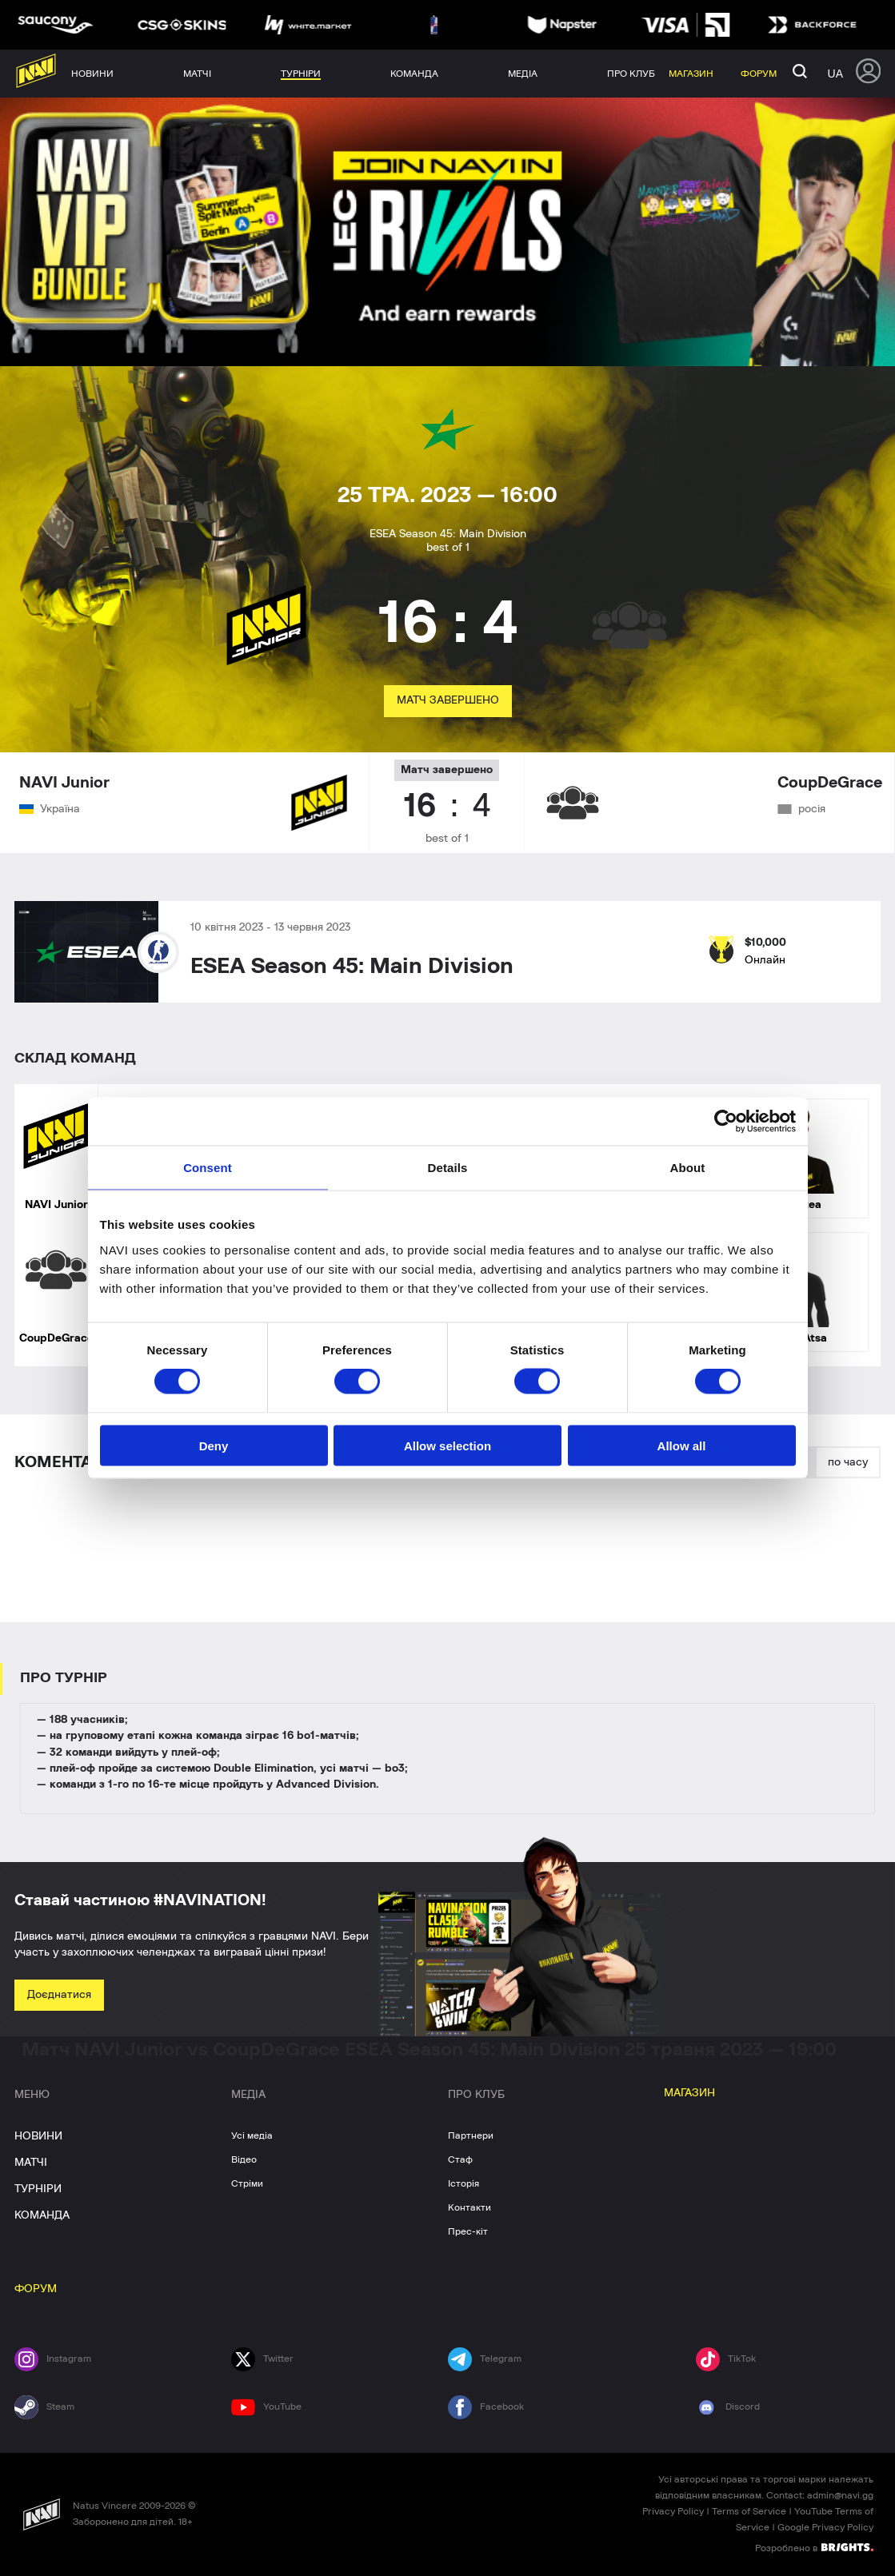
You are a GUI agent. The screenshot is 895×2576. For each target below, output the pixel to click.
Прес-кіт (468, 2231)
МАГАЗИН (689, 2093)
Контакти (469, 2207)
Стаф (460, 2159)
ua (835, 73)
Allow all (681, 1445)
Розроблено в (814, 2547)
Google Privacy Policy (825, 2527)
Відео (244, 2159)
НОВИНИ (38, 2136)
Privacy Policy (673, 2511)
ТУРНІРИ (38, 2189)
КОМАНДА (42, 2215)
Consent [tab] (207, 1167)
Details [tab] (448, 1167)
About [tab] (687, 1167)
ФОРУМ (35, 2289)
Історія (463, 2183)
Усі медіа (252, 2135)
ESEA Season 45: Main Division (351, 966)
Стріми (247, 2183)
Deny (214, 1445)
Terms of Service (749, 2511)
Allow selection (447, 1445)
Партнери (470, 2135)
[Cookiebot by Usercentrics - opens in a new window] (726, 1122)
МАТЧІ (30, 2162)
